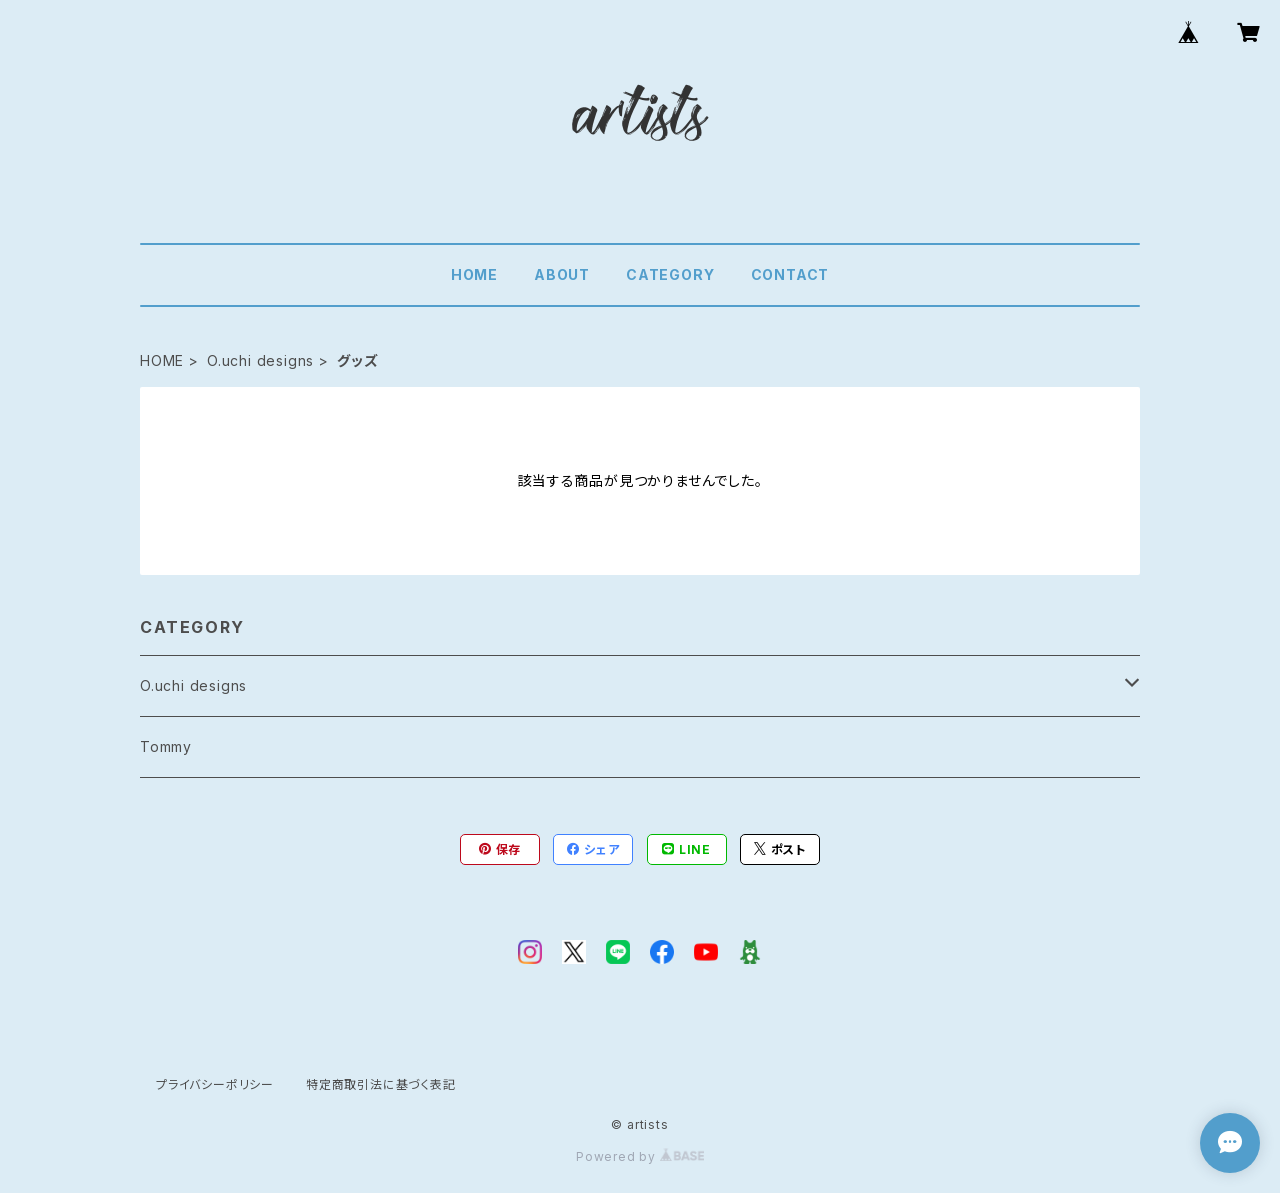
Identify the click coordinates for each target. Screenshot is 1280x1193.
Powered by (640, 1156)
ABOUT (562, 274)
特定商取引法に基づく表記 (381, 1084)
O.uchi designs (260, 360)
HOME (474, 274)
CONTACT (790, 274)
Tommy (166, 746)
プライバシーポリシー (215, 1084)
